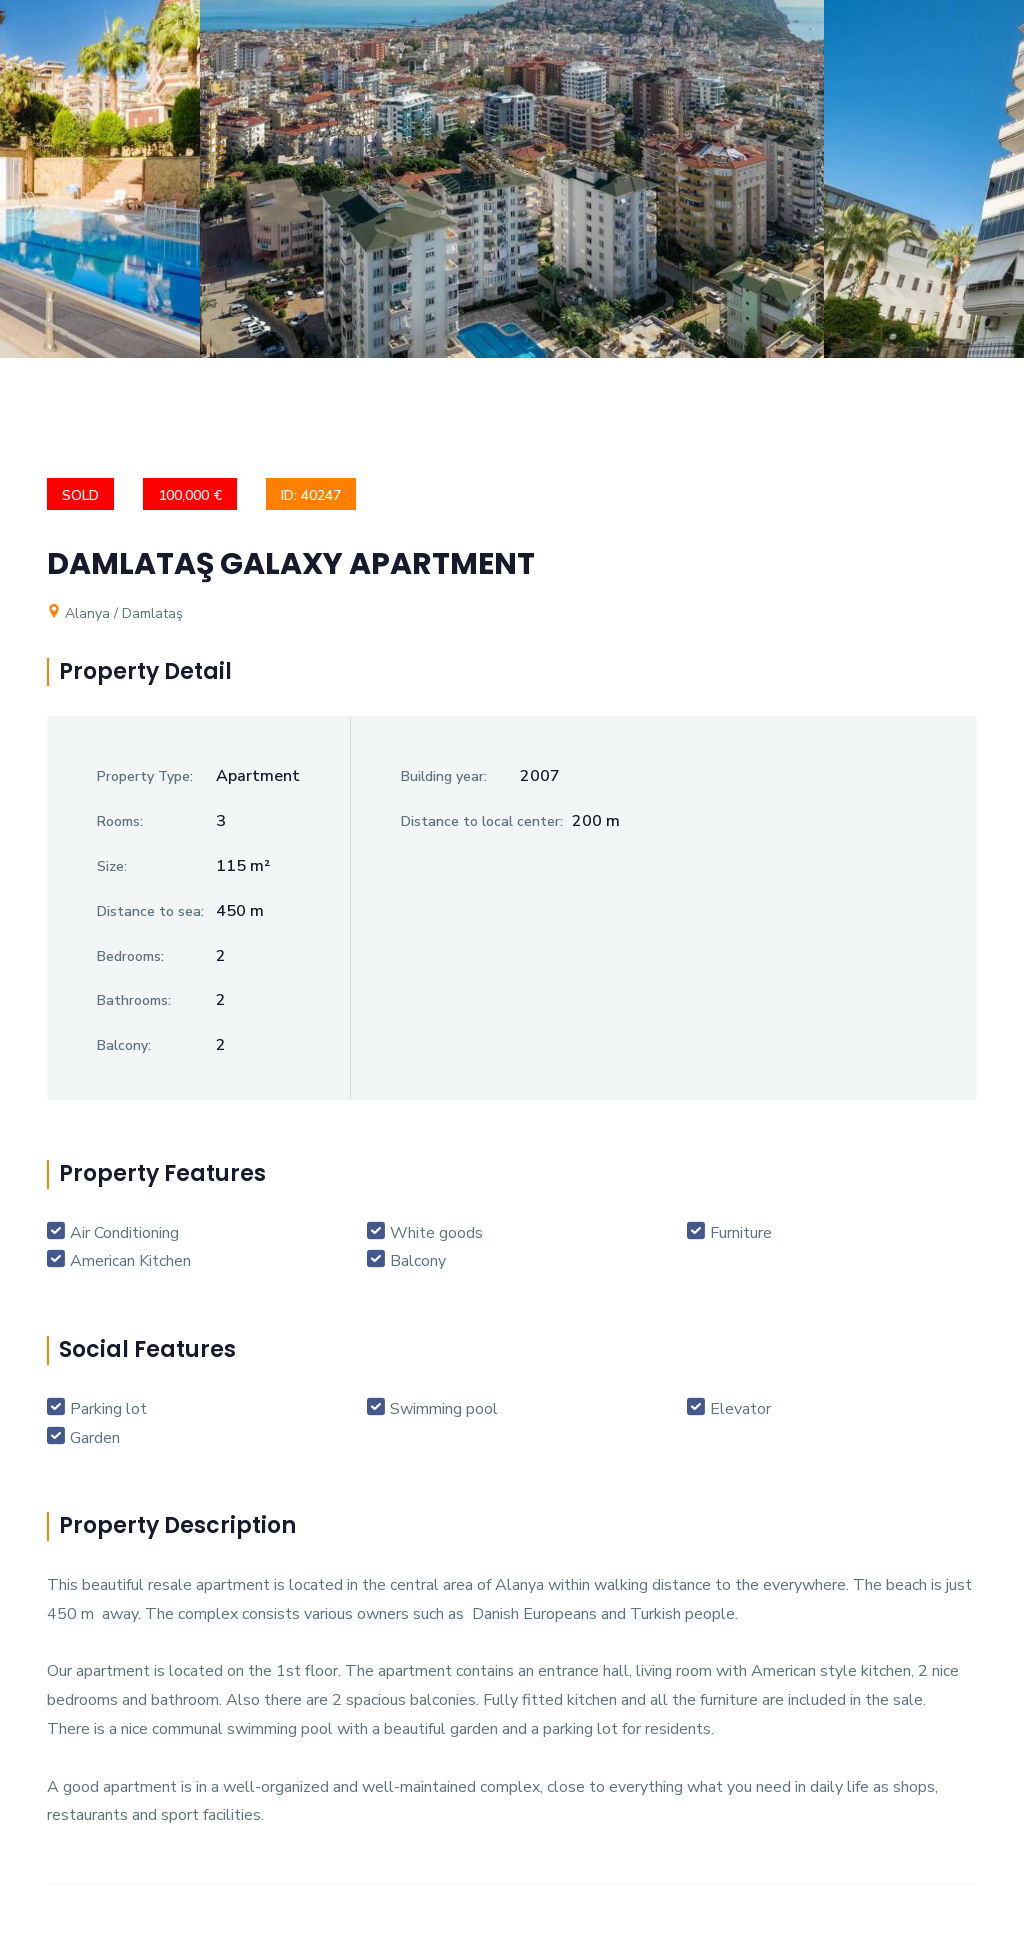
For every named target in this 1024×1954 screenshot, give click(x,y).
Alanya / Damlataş (115, 613)
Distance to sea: (150, 911)
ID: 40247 (311, 495)
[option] (512, 194)
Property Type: (145, 776)
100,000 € (190, 495)
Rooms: (120, 821)
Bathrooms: (134, 1000)
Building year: (444, 776)
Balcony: (124, 1045)
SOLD (80, 495)
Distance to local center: (482, 821)
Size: (112, 866)
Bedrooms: (130, 956)
